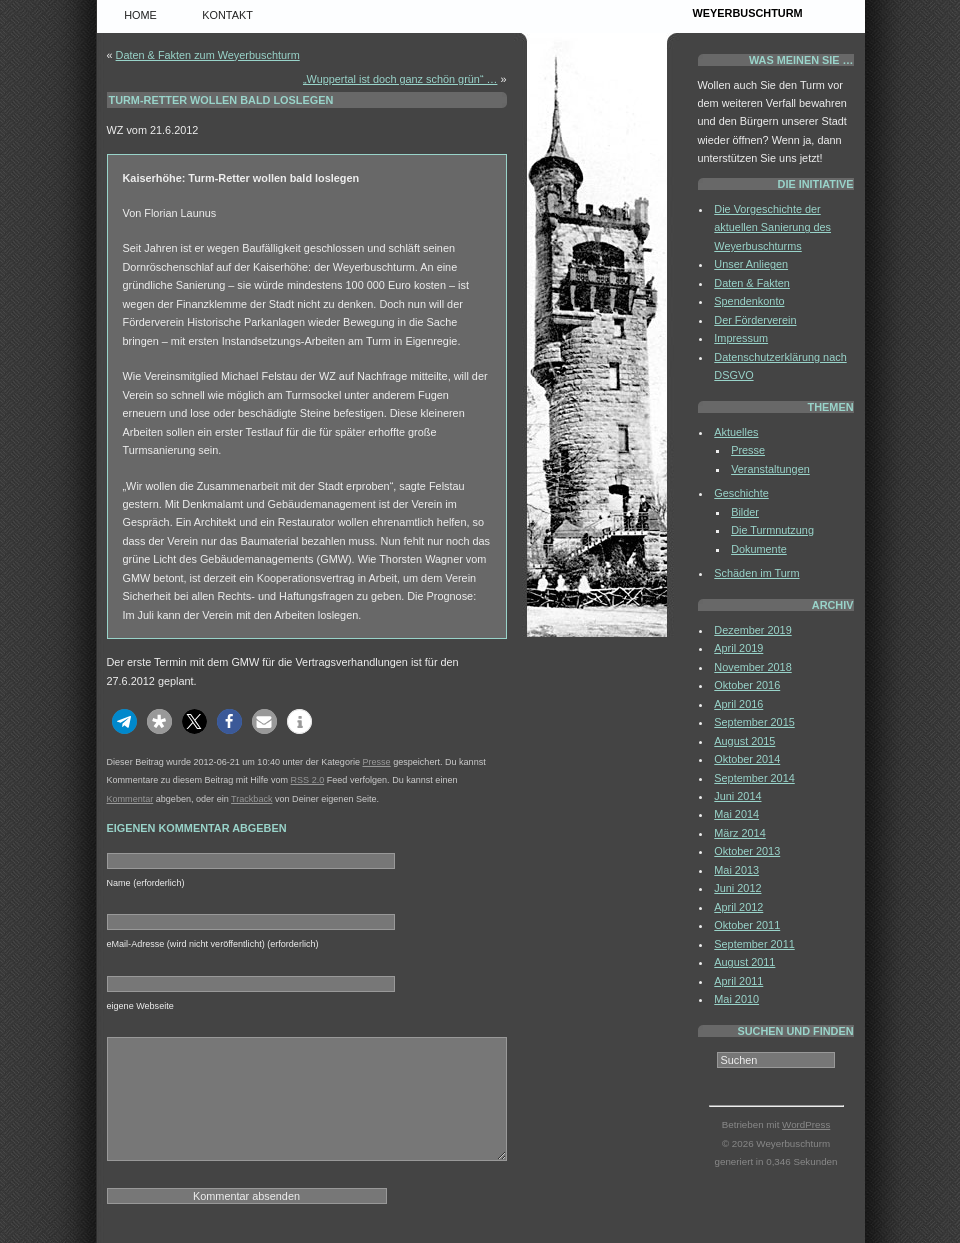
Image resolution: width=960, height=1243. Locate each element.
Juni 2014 (737, 796)
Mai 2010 (736, 999)
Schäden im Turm (756, 573)
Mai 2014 (736, 814)
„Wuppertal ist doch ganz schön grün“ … (400, 79)
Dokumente (759, 549)
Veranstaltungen (770, 469)
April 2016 (738, 704)
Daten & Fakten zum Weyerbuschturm (208, 55)
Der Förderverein (755, 320)
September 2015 (754, 722)
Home (140, 15)
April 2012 (738, 907)
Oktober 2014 (747, 759)
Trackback (251, 799)
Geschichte (741, 493)
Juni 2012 (737, 888)
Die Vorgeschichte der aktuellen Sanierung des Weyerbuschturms (772, 227)
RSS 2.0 (308, 780)
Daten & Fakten (752, 283)
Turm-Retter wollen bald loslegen (221, 100)
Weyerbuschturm (748, 13)
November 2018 (752, 667)
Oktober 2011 (747, 925)
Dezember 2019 (752, 630)
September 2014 (754, 778)
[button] (124, 721)
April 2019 (738, 648)
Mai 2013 (736, 870)
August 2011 (744, 962)
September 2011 (754, 944)
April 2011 (738, 981)
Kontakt (227, 15)
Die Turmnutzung (772, 530)
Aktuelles (736, 432)
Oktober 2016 (747, 685)
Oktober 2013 (747, 851)
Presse (376, 762)
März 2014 (739, 833)
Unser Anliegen (751, 264)
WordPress (806, 1124)
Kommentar (130, 799)
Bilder (745, 512)
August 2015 (744, 741)
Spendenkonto (749, 301)
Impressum (741, 338)
